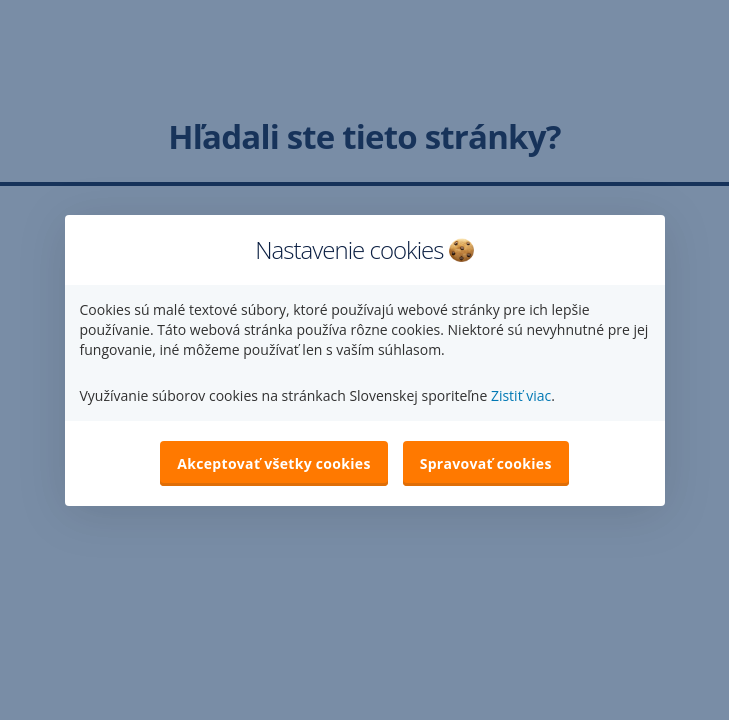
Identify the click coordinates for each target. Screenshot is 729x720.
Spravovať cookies (486, 463)
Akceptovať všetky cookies (273, 463)
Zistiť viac (521, 395)
